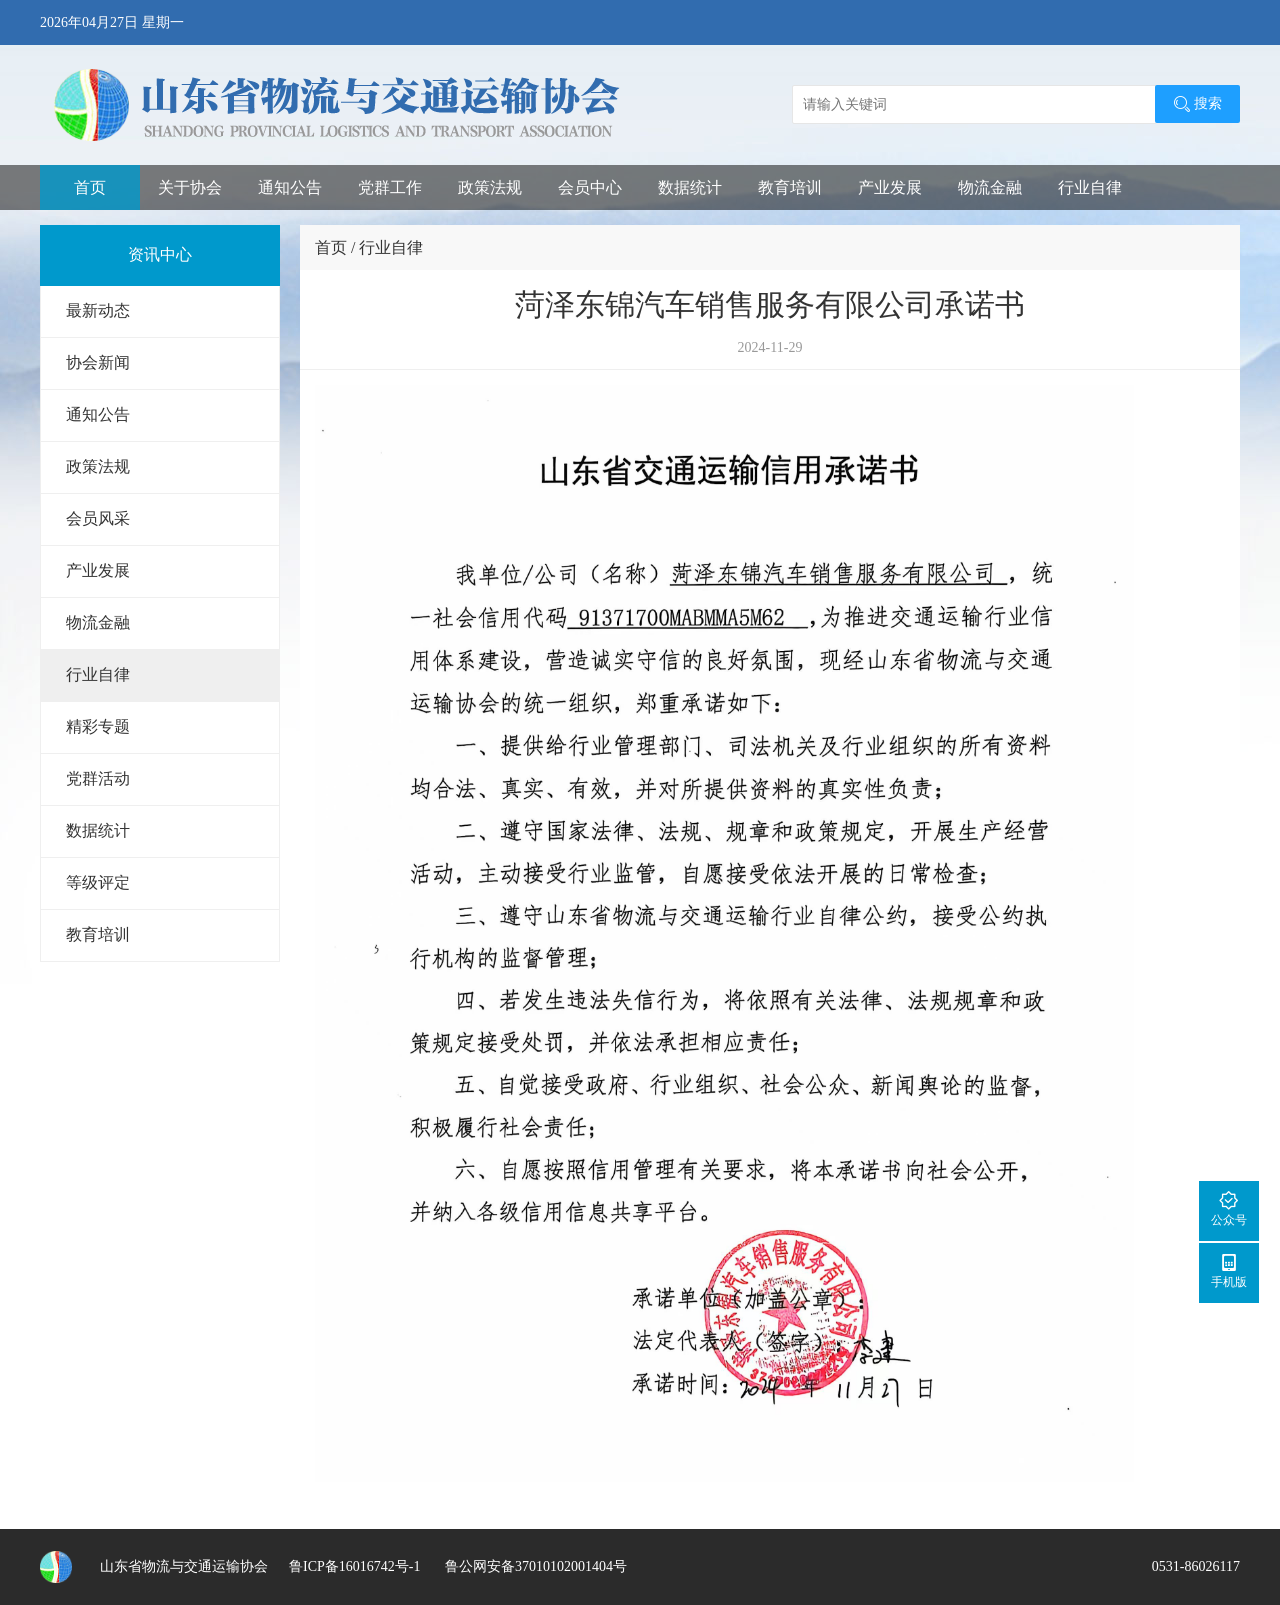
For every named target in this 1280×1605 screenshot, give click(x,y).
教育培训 (790, 187)
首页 (90, 187)
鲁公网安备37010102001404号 (534, 1566)
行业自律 (1090, 187)
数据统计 (690, 187)
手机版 (1229, 1270)
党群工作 (390, 187)
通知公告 (290, 187)
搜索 (1197, 104)
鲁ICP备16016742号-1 (354, 1566)
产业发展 (890, 187)
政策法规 (490, 187)
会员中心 (590, 187)
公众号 (1229, 1208)
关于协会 (190, 187)
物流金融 (990, 187)
